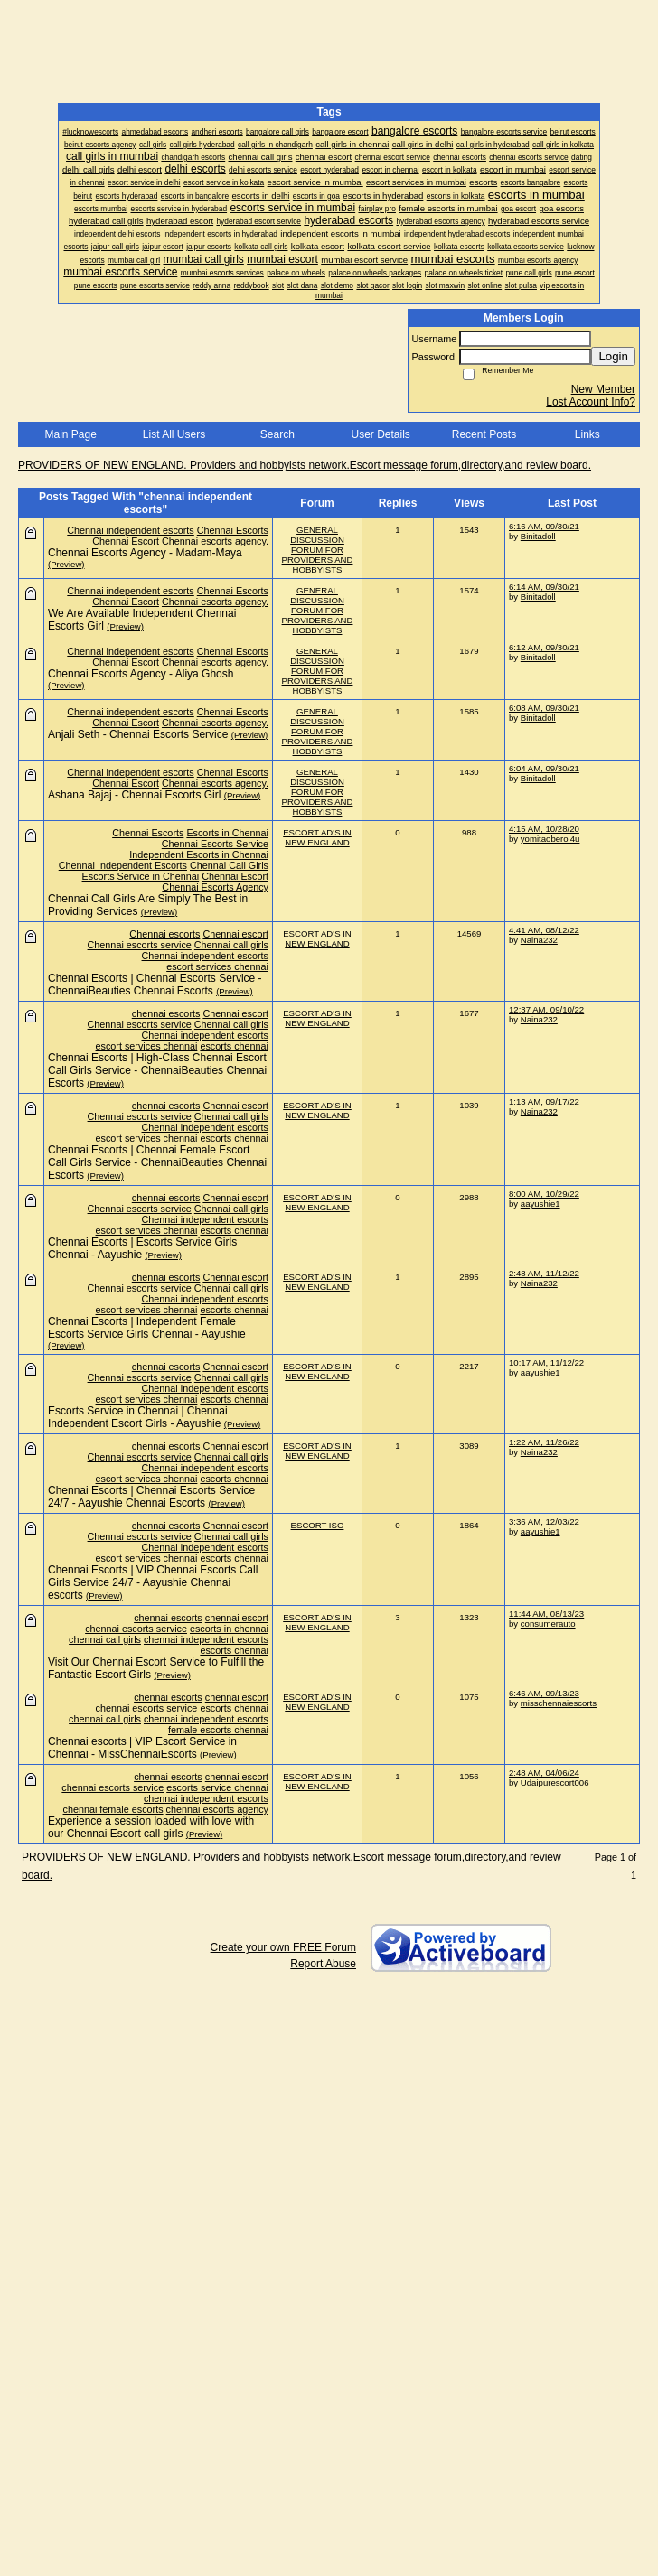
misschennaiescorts (559, 1703)
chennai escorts (166, 1013)
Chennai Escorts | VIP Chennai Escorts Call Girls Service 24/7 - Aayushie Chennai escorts (153, 1582)
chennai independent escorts (206, 1639)
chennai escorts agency (217, 1809)
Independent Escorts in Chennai (198, 854)
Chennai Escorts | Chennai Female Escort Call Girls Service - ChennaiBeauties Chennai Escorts (157, 1162)
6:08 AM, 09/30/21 (544, 708)
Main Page (70, 434)
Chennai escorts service (140, 944)
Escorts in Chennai (227, 832)
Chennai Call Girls (229, 865)
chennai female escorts (113, 1809)
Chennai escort (235, 934)
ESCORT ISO (317, 1525)
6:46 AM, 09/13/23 (544, 1693)
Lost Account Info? (590, 402)
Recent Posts (484, 434)
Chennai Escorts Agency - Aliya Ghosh (140, 673)
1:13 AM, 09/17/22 (544, 1101)
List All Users (174, 434)
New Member (603, 389)
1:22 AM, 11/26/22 (544, 1442)
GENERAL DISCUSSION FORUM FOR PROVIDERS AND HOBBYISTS (317, 549)
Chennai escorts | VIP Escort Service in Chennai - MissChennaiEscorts (142, 1747)
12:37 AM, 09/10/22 (546, 1009)
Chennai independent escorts (130, 530)
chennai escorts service (136, 1628)
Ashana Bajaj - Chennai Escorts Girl (134, 795)
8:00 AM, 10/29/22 (544, 1194)
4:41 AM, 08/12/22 (544, 930)
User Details (380, 434)
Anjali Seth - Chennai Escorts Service (138, 734)
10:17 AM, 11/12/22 (546, 1362)
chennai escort (236, 1617)
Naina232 (539, 940)
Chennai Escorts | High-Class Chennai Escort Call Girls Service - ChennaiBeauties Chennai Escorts (157, 1070)
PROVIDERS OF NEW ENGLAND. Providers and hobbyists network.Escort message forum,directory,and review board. (304, 465)
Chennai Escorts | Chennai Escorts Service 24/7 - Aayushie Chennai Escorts (151, 1496)
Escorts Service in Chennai (141, 876)
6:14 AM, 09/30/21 (544, 587)
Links (587, 434)
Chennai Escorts (232, 530)
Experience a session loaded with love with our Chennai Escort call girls (151, 1827)
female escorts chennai (218, 1729)
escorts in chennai (229, 1628)
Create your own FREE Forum (283, 1947)
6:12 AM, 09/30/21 (544, 647)
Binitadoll (538, 536)
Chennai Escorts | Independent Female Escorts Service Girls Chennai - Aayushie (147, 1327)
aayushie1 (540, 1204)
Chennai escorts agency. (215, 541)
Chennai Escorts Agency (215, 887)
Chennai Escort (125, 541)
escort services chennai (217, 966)
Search (277, 434)
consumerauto (548, 1624)
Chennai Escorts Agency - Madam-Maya (145, 552)
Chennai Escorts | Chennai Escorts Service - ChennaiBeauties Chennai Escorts (155, 984)
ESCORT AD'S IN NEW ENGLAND (317, 837)
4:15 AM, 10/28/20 (544, 829)
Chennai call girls (231, 944)
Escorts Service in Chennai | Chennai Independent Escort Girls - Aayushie (138, 1417)
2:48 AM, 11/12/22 (544, 1273)
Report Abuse (323, 1963)
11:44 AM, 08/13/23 (546, 1614)
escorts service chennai (217, 1787)
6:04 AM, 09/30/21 (544, 768)
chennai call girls (105, 1639)
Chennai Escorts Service (215, 843)
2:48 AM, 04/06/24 (544, 1773)
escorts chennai (234, 1046)
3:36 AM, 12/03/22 (544, 1521)
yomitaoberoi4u (550, 839)
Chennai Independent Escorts (123, 865)
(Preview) (66, 564)
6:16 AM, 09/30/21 (544, 526)
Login (613, 356)
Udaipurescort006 (555, 1782)
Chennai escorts (164, 934)
